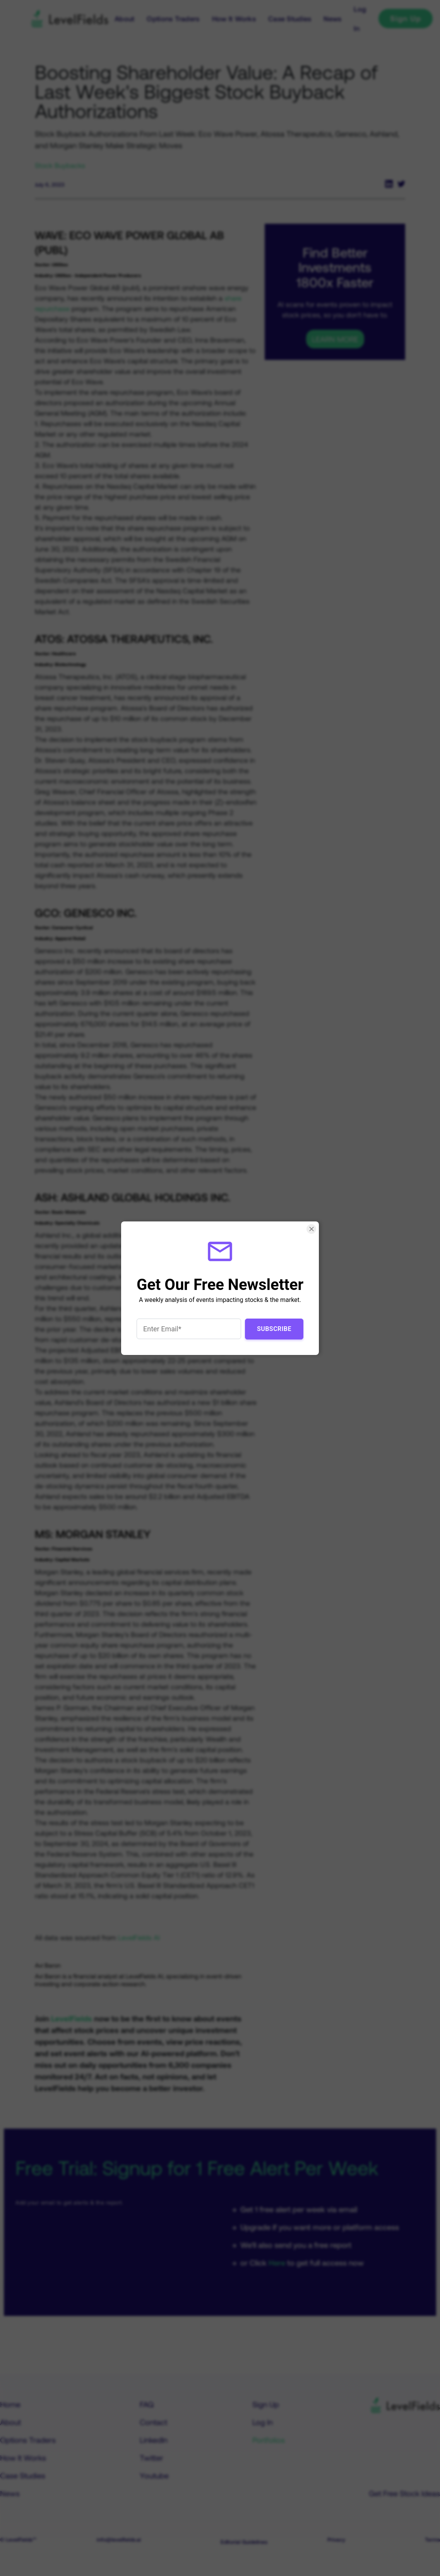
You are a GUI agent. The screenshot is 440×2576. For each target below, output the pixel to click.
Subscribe (274, 1328)
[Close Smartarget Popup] (311, 1229)
